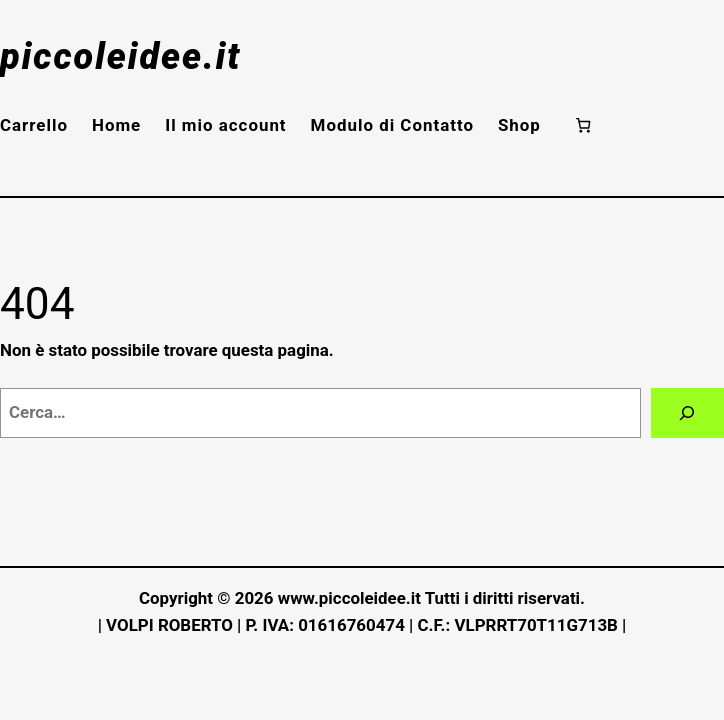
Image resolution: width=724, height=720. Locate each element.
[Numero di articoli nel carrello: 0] (583, 124)
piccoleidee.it (120, 57)
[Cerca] (687, 413)
